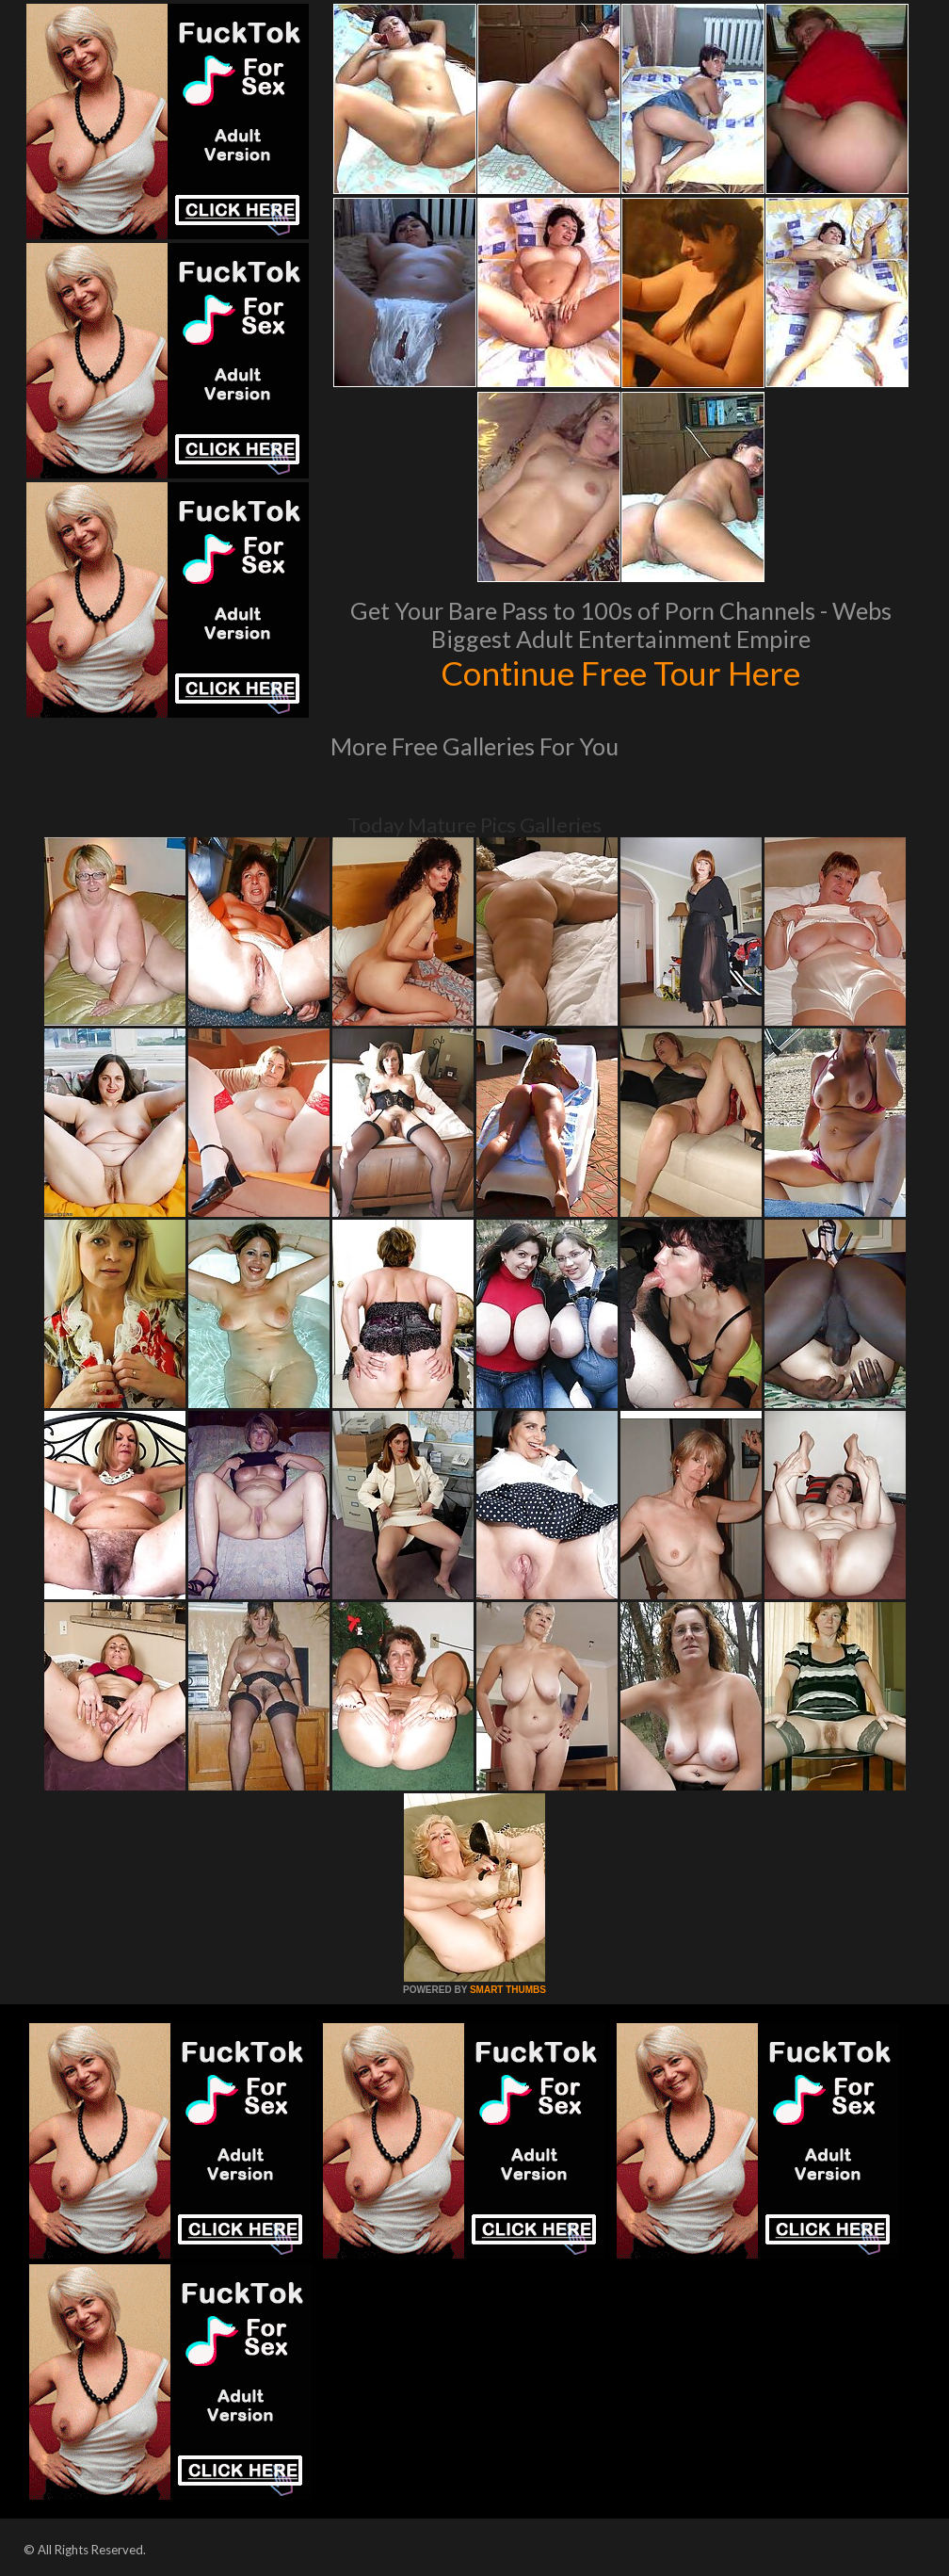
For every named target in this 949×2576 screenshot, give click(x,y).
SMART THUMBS (508, 1990)
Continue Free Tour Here (620, 672)
